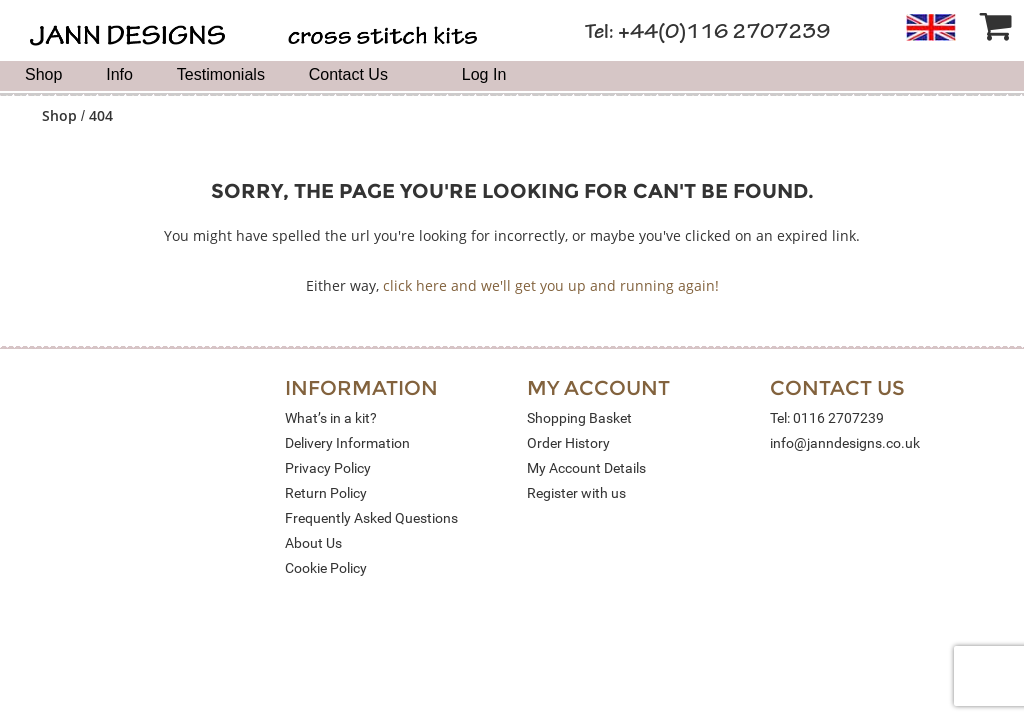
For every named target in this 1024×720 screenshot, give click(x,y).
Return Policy (326, 493)
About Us (313, 543)
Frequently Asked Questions (371, 518)
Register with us (576, 493)
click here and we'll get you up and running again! (551, 285)
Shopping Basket (579, 418)
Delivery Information (347, 443)
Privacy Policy (328, 468)
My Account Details (586, 468)
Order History (568, 443)
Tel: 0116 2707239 (827, 418)
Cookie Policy (326, 568)
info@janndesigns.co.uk (845, 443)
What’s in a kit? (331, 418)
